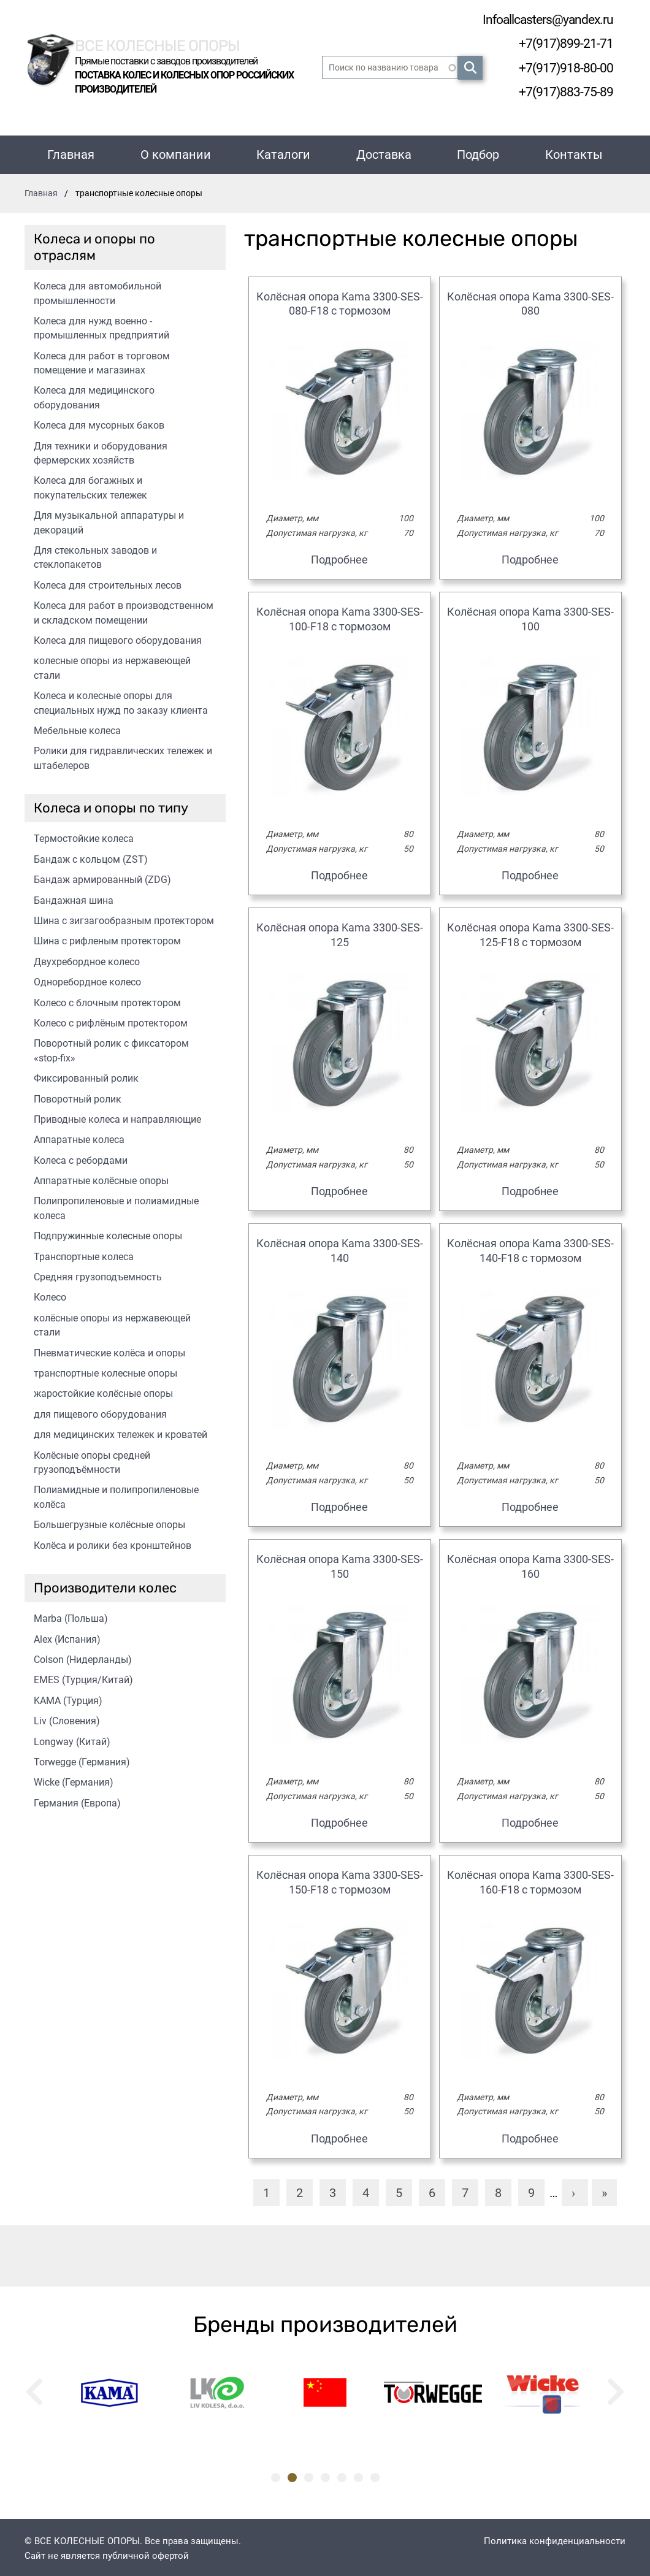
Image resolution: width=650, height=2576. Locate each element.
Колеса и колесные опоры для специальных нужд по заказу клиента (121, 700)
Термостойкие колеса (84, 836)
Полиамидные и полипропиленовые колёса (116, 1494)
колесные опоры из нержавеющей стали (112, 665)
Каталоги (283, 152)
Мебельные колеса (77, 728)
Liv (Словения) (67, 1718)
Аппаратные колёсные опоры (101, 1178)
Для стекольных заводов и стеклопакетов (95, 555)
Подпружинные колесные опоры (108, 1233)
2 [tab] (292, 2475)
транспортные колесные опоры (105, 1371)
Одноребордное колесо (87, 979)
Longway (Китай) (72, 1739)
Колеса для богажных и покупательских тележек (90, 485)
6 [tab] (358, 2475)
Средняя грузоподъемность (98, 1274)
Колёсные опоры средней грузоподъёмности (92, 1460)
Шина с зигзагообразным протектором (124, 918)
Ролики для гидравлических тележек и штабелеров (123, 755)
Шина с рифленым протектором (107, 938)
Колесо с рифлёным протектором (111, 1020)
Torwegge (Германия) (82, 1759)
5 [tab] (341, 2475)
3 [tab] (308, 2475)
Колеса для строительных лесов (108, 583)
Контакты (574, 152)
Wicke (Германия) (73, 1780)
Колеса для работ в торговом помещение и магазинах (102, 360)
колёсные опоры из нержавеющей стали (112, 1323)
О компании (175, 152)
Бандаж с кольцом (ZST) (91, 857)
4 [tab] (325, 2475)
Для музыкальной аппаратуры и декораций (109, 520)
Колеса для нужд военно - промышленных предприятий (101, 325)
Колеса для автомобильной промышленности (97, 291)
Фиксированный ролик (86, 1076)
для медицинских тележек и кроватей (120, 1432)
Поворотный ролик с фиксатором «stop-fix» (111, 1048)
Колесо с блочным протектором (107, 1000)
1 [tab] (275, 2475)
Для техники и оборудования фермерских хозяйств (100, 451)
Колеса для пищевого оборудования (118, 638)
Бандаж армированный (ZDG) (102, 877)
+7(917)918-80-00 (561, 66)
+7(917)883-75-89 (561, 90)
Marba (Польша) (71, 1616)
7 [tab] (375, 2475)
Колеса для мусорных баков (99, 423)
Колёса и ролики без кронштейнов (112, 1543)
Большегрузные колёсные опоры (109, 1522)
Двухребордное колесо (87, 959)
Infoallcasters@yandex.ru (540, 19)
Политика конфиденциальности (554, 2538)
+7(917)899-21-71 (561, 42)
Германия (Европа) (77, 1800)
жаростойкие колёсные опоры (103, 1391)
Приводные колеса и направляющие (117, 1117)
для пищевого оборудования (100, 1412)
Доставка (383, 152)
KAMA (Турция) (68, 1698)
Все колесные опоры (171, 42)
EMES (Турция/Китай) (83, 1677)
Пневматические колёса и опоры (109, 1350)
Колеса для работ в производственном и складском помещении (123, 610)
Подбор (478, 152)
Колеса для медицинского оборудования (94, 395)
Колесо (50, 1295)
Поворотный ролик (77, 1097)
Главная (70, 152)
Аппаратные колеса (79, 1137)
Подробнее (339, 557)
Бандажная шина (73, 898)
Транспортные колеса (84, 1254)
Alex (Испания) (67, 1637)
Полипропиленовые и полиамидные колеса (116, 1205)
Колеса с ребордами (81, 1158)
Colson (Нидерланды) (83, 1657)
